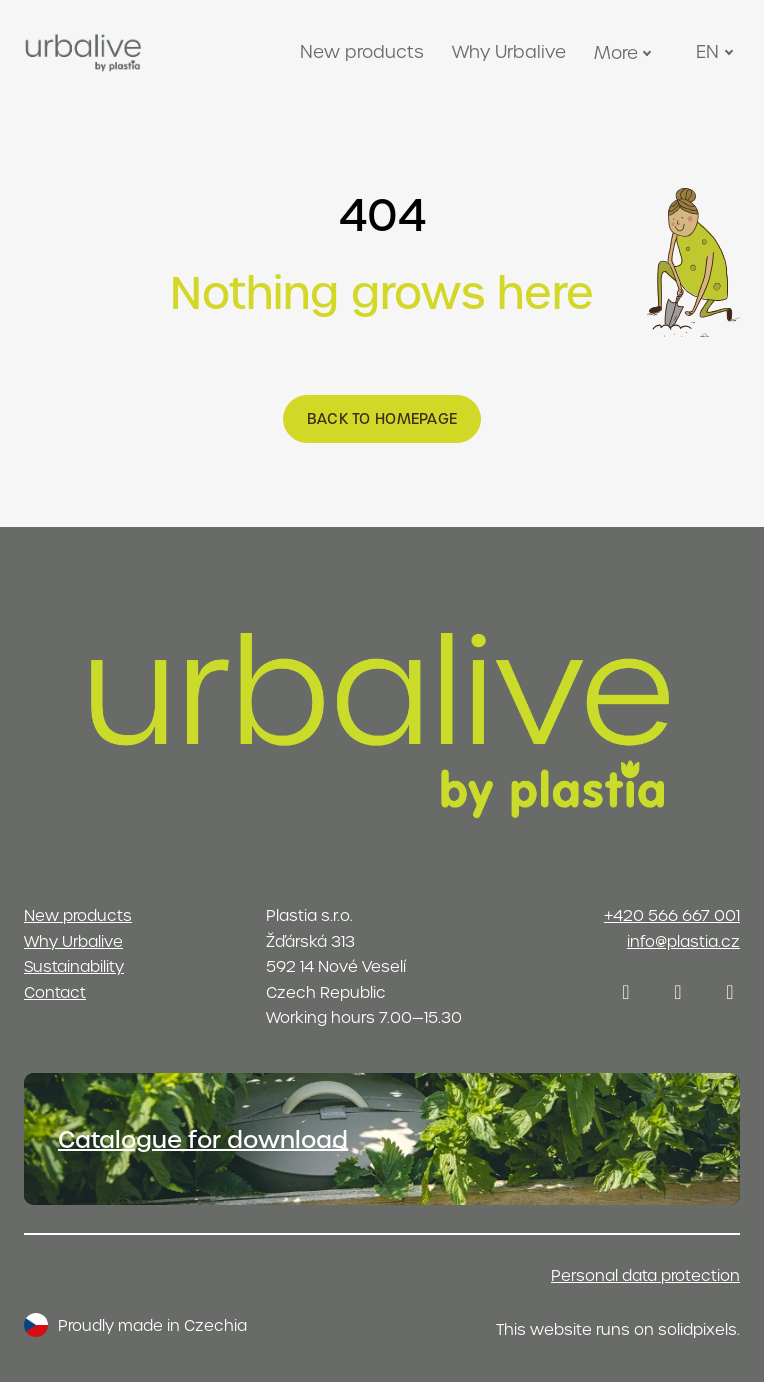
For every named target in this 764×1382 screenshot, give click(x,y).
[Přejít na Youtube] (730, 992)
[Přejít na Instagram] (626, 992)
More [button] (625, 52)
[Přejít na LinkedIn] (678, 992)
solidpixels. (699, 1329)
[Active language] (717, 52)
